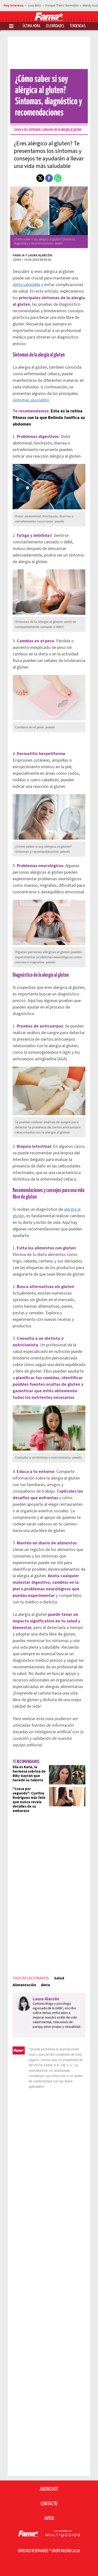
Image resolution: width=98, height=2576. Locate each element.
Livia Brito (34, 5)
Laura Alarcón (40, 255)
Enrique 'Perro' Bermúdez (62, 5)
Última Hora (31, 26)
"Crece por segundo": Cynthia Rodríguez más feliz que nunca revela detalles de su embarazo (29, 1799)
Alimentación (24, 1985)
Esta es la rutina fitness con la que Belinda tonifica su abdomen (49, 417)
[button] (40, 178)
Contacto (49, 2503)
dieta (45, 1985)
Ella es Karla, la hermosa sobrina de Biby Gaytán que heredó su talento (29, 1774)
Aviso (49, 2518)
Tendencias (77, 26)
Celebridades (55, 26)
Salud (59, 1978)
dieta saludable (26, 285)
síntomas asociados (31, 400)
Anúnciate (49, 2489)
